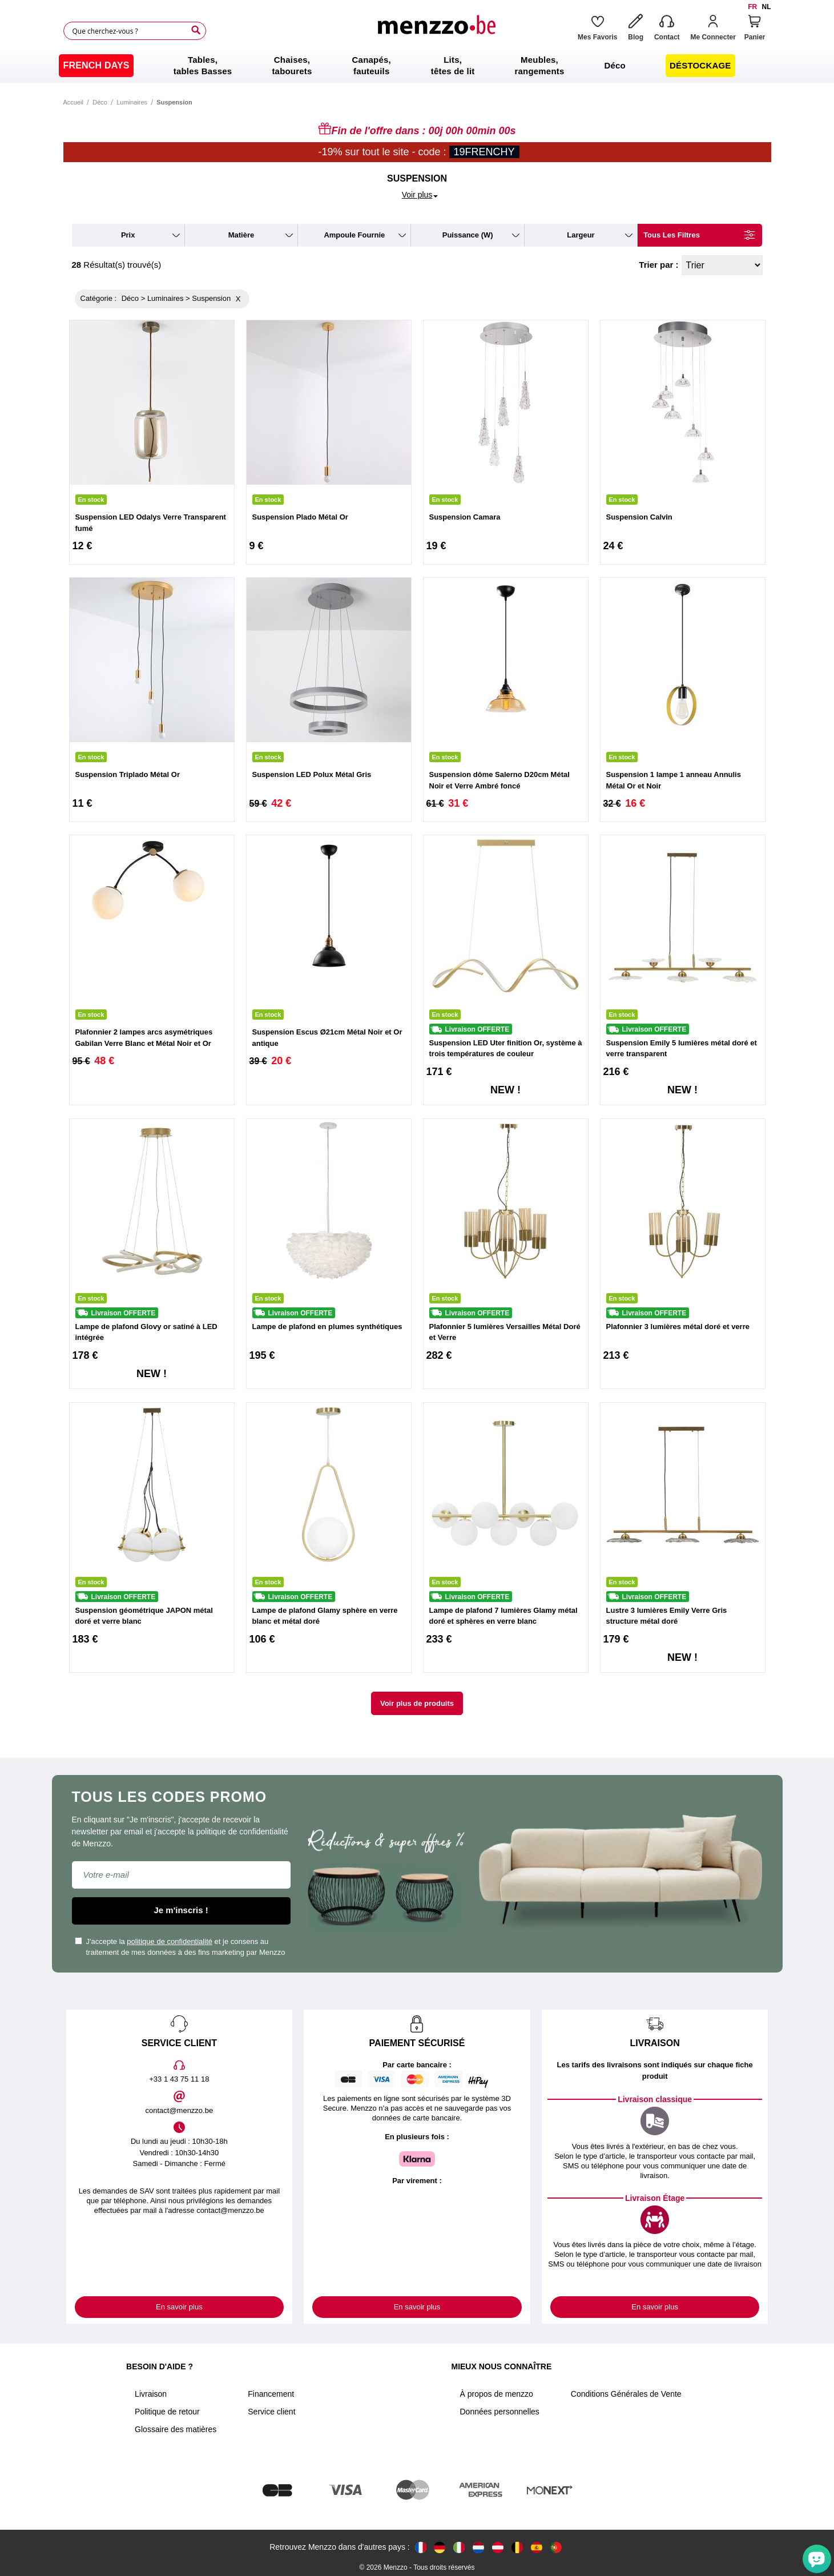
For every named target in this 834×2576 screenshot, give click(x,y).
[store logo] (436, 31)
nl (766, 7)
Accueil (73, 102)
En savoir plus (179, 2307)
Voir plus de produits (417, 1703)
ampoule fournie (354, 235)
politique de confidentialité (169, 1941)
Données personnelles (499, 2411)
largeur (580, 235)
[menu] (417, 66)
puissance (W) (467, 235)
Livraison (151, 2393)
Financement (271, 2393)
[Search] (195, 30)
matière (241, 235)
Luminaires (131, 102)
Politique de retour (167, 2411)
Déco (99, 102)
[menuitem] (96, 65)
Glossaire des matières (175, 2429)
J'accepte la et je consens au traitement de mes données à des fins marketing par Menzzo (180, 1947)
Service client (271, 2411)
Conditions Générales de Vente (626, 2393)
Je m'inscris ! (181, 1910)
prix (128, 235)
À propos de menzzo (496, 2393)
